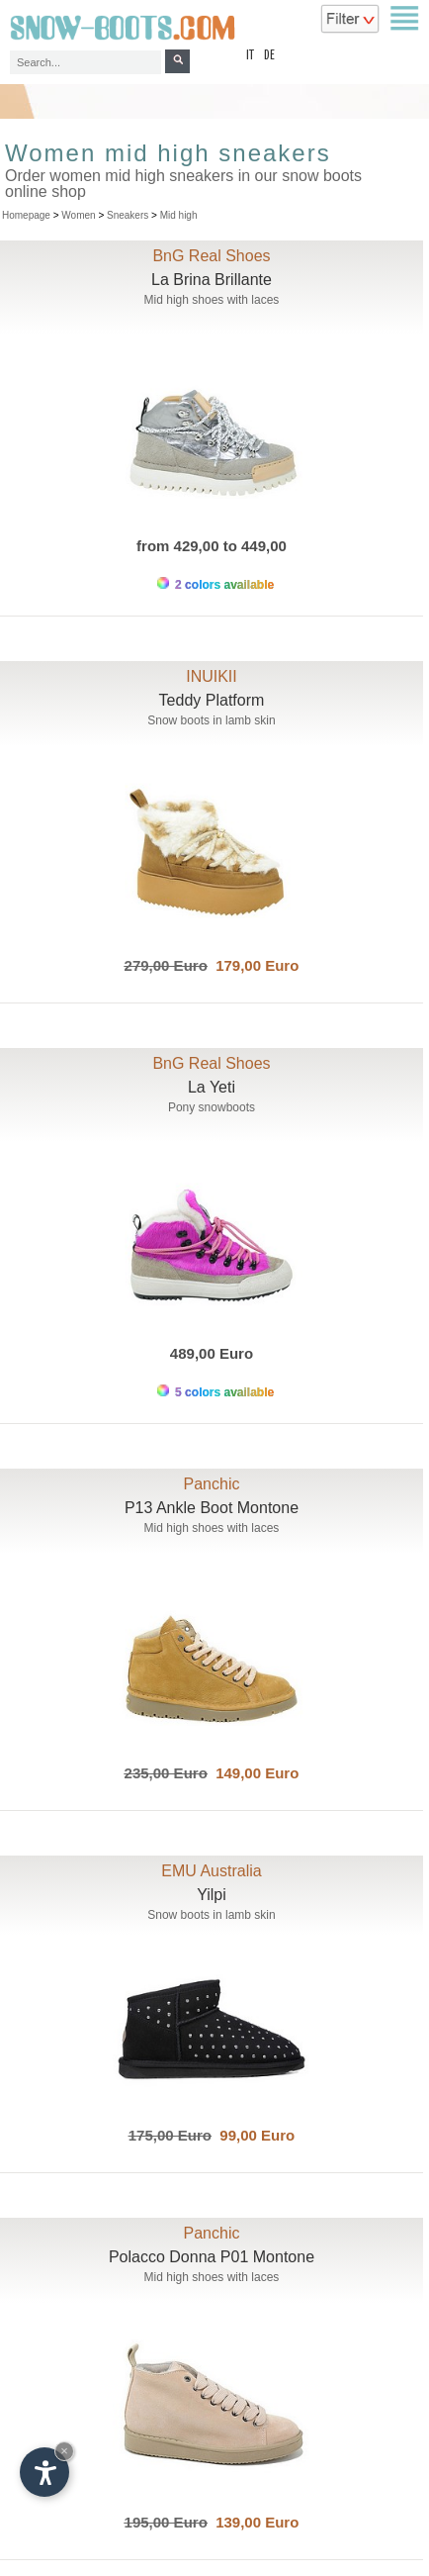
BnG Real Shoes (211, 255)
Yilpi (211, 1894)
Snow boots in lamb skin (211, 720)
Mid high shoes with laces (212, 300)
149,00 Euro (254, 1773)
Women (78, 215)
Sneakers (127, 215)
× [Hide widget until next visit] (64, 2450)
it (250, 55)
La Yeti (211, 1087)
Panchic (212, 1484)
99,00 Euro (253, 2135)
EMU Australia (211, 1870)
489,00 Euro (211, 1353)
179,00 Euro (254, 965)
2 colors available (215, 584)
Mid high (179, 215)
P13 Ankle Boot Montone (212, 1507)
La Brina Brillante (211, 279)
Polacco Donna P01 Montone (211, 2256)
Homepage (26, 215)
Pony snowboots (211, 1107)
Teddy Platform (212, 700)
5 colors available (215, 1391)
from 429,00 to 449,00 (211, 545)
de (269, 55)
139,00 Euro (254, 2522)
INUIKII (211, 676)
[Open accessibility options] (44, 2472)
